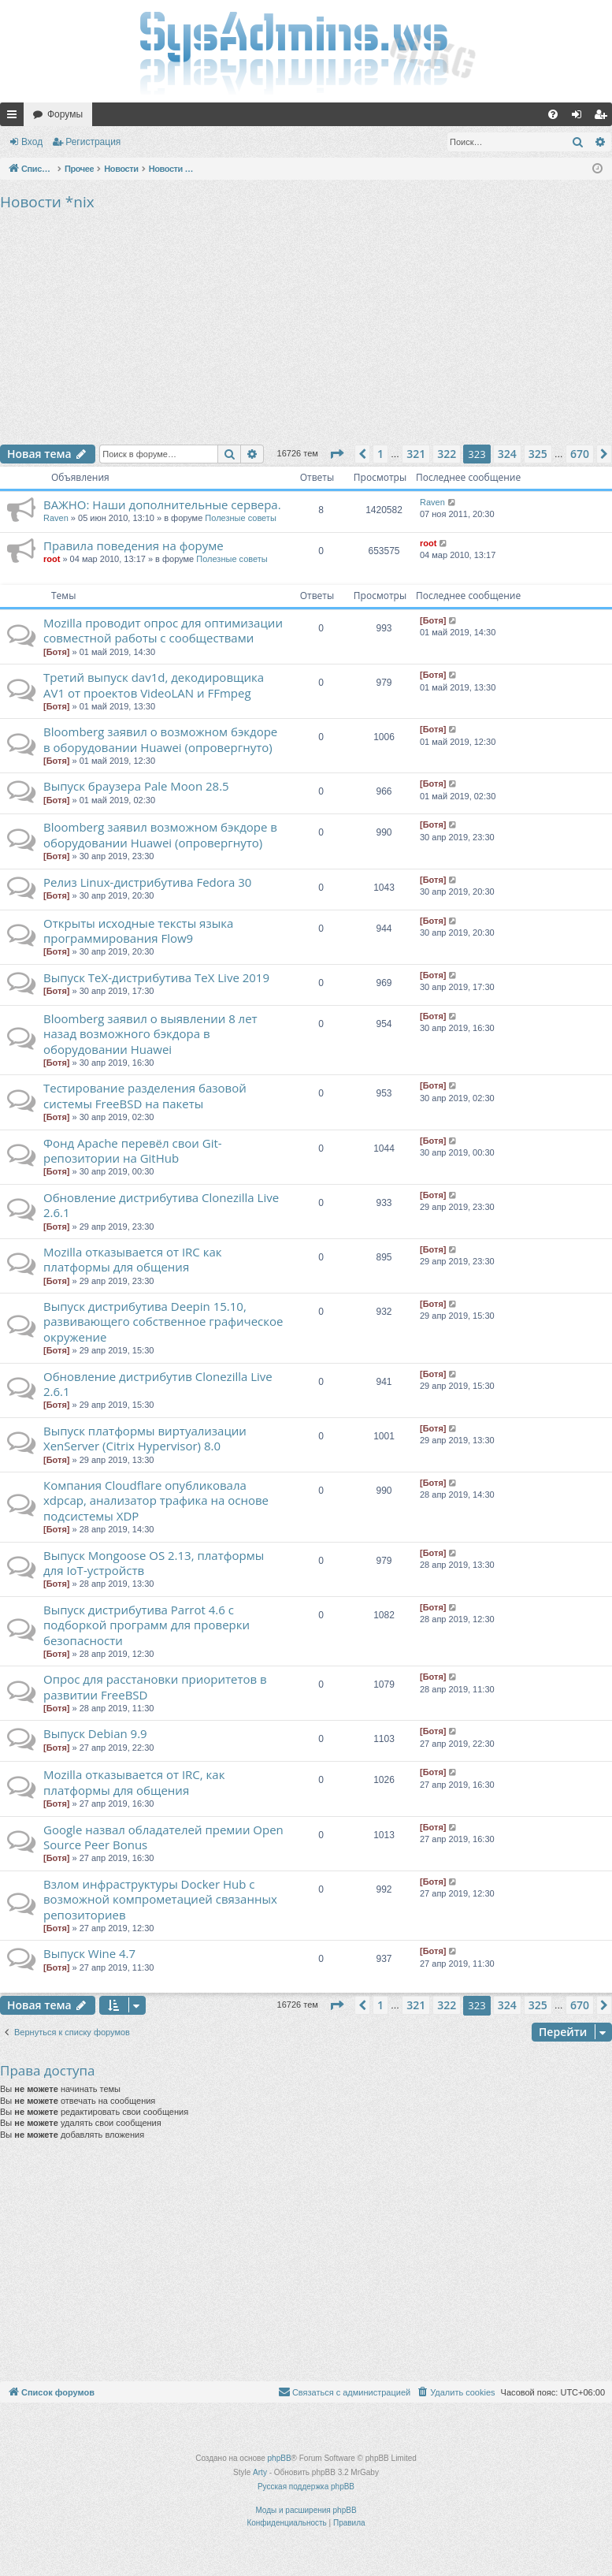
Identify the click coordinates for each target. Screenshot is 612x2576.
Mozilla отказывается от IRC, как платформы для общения (133, 1781)
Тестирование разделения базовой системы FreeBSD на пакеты (145, 1095)
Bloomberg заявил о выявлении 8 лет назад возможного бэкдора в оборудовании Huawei (150, 1034)
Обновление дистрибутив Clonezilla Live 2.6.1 (158, 1383)
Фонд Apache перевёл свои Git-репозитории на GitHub (132, 1150)
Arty (260, 2472)
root (51, 559)
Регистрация (93, 141)
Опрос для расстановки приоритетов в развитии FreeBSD (155, 1686)
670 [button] (579, 453)
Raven (56, 518)
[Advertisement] (306, 326)
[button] (336, 454)
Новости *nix (47, 202)
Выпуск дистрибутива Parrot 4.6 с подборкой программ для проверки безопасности (146, 1625)
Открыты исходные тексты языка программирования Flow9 (138, 930)
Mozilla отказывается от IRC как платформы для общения (132, 1259)
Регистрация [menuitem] (603, 117)
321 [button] (415, 453)
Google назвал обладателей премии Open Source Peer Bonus (163, 1837)
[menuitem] (553, 114)
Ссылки (15, 117)
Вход (32, 141)
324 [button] (507, 453)
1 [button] (380, 453)
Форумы (65, 114)
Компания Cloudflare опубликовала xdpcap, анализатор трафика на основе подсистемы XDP (156, 1500)
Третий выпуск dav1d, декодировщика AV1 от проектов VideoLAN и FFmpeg (153, 684)
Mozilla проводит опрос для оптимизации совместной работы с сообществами (163, 630)
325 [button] (538, 453)
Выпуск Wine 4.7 (89, 1953)
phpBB (279, 2458)
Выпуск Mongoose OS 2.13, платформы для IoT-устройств (153, 1562)
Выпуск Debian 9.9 (95, 1733)
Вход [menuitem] (580, 117)
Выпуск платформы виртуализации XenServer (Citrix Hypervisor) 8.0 (145, 1438)
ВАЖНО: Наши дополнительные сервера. (162, 504)
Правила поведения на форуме (133, 545)
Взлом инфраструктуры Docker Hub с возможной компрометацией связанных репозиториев (160, 1899)
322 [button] (446, 453)
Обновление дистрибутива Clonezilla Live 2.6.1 (161, 1204)
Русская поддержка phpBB (306, 2486)
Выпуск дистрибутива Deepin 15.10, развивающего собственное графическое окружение (163, 1321)
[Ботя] (56, 652)
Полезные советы (240, 518)
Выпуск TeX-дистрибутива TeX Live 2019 (156, 977)
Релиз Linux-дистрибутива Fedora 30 (147, 882)
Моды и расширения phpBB (305, 2510)
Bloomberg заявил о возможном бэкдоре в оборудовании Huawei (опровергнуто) (160, 739)
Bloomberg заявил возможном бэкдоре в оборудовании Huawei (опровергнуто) (160, 834)
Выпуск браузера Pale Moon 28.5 (136, 786)
